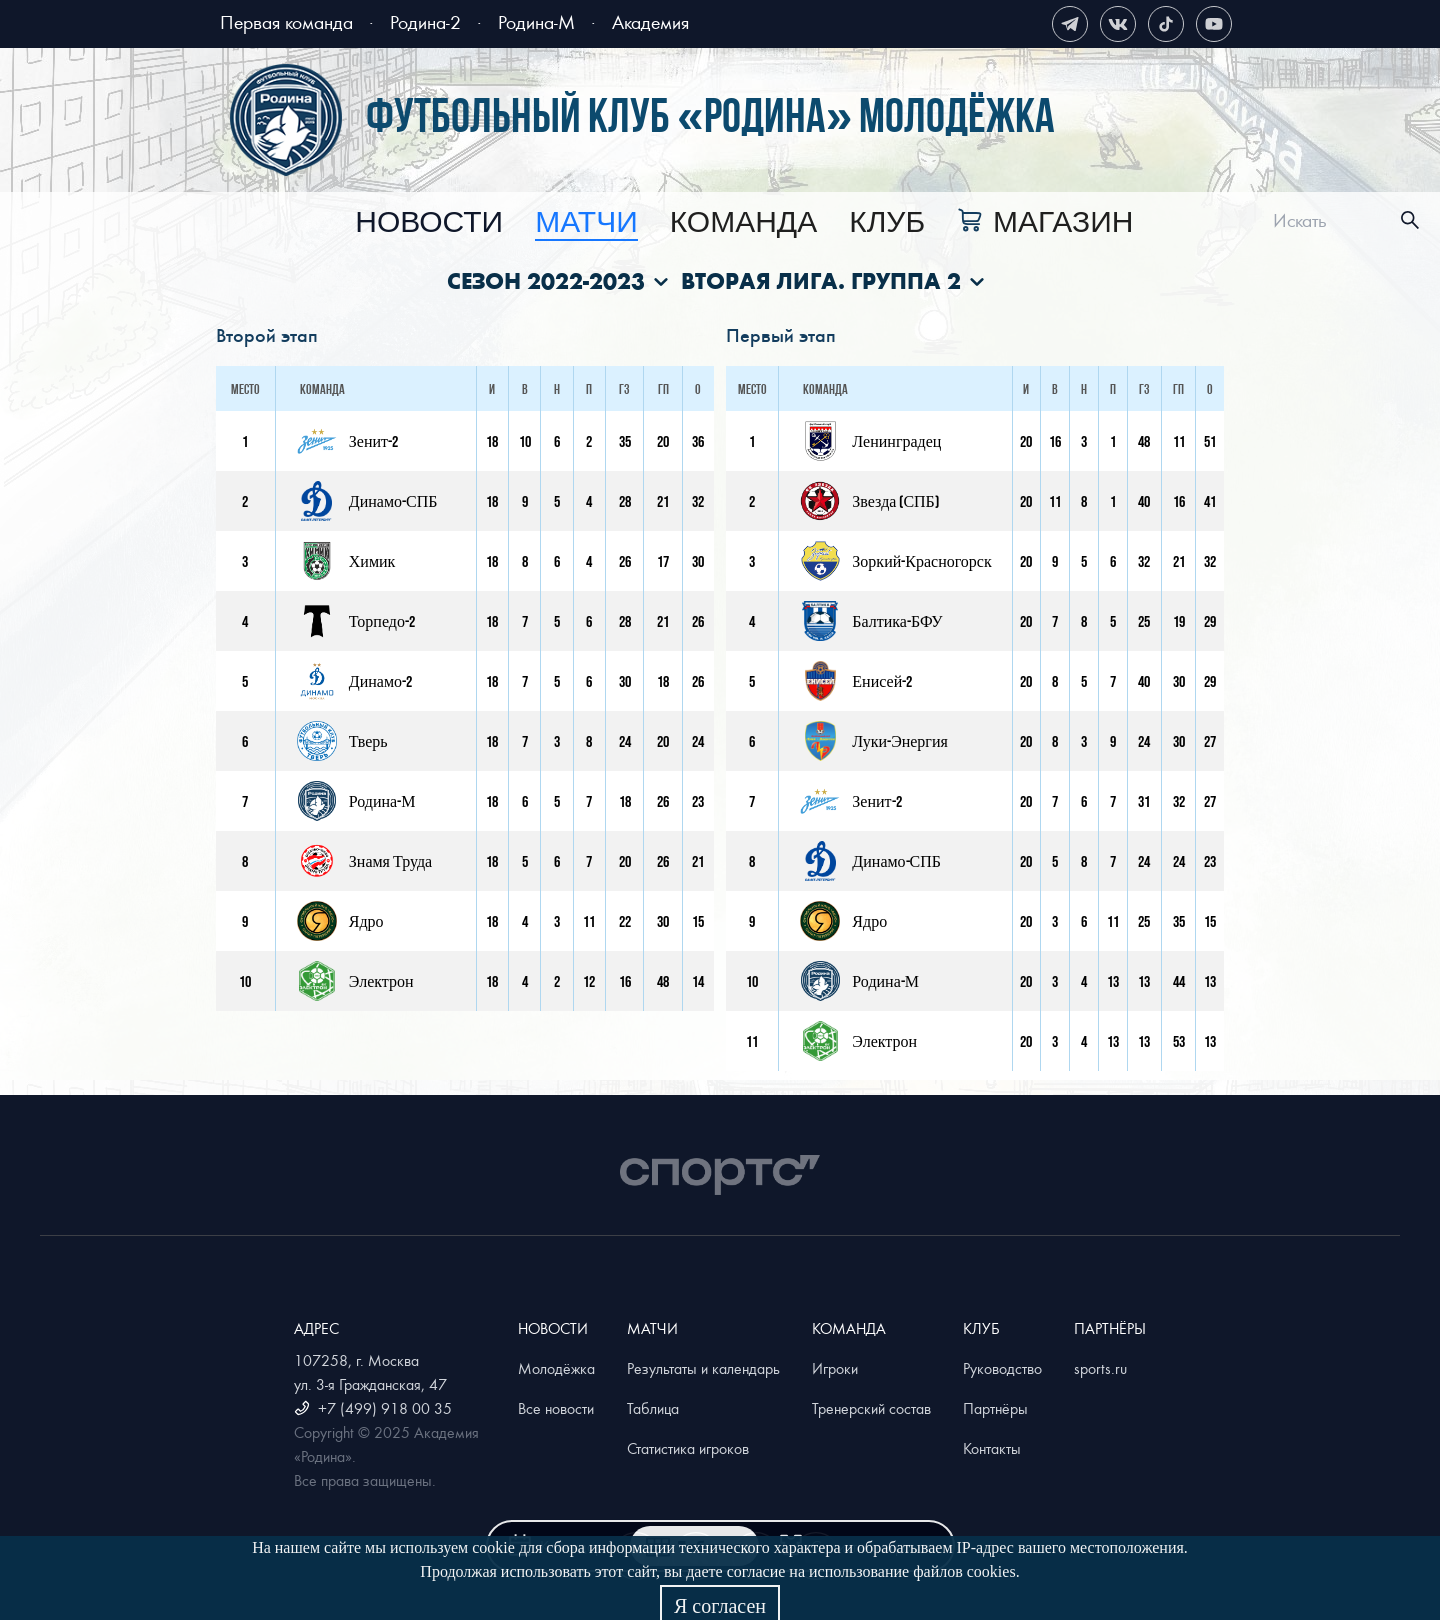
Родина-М (536, 21)
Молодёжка (556, 1368)
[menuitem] (429, 223)
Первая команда (286, 21)
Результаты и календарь (703, 1368)
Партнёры (995, 1408)
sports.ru (1100, 1368)
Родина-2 (425, 21)
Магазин (1063, 223)
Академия (650, 21)
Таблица (653, 1408)
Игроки (835, 1368)
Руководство (1002, 1368)
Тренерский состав (871, 1408)
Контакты (992, 1448)
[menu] (744, 220)
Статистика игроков (688, 1448)
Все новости (556, 1408)
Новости (429, 223)
